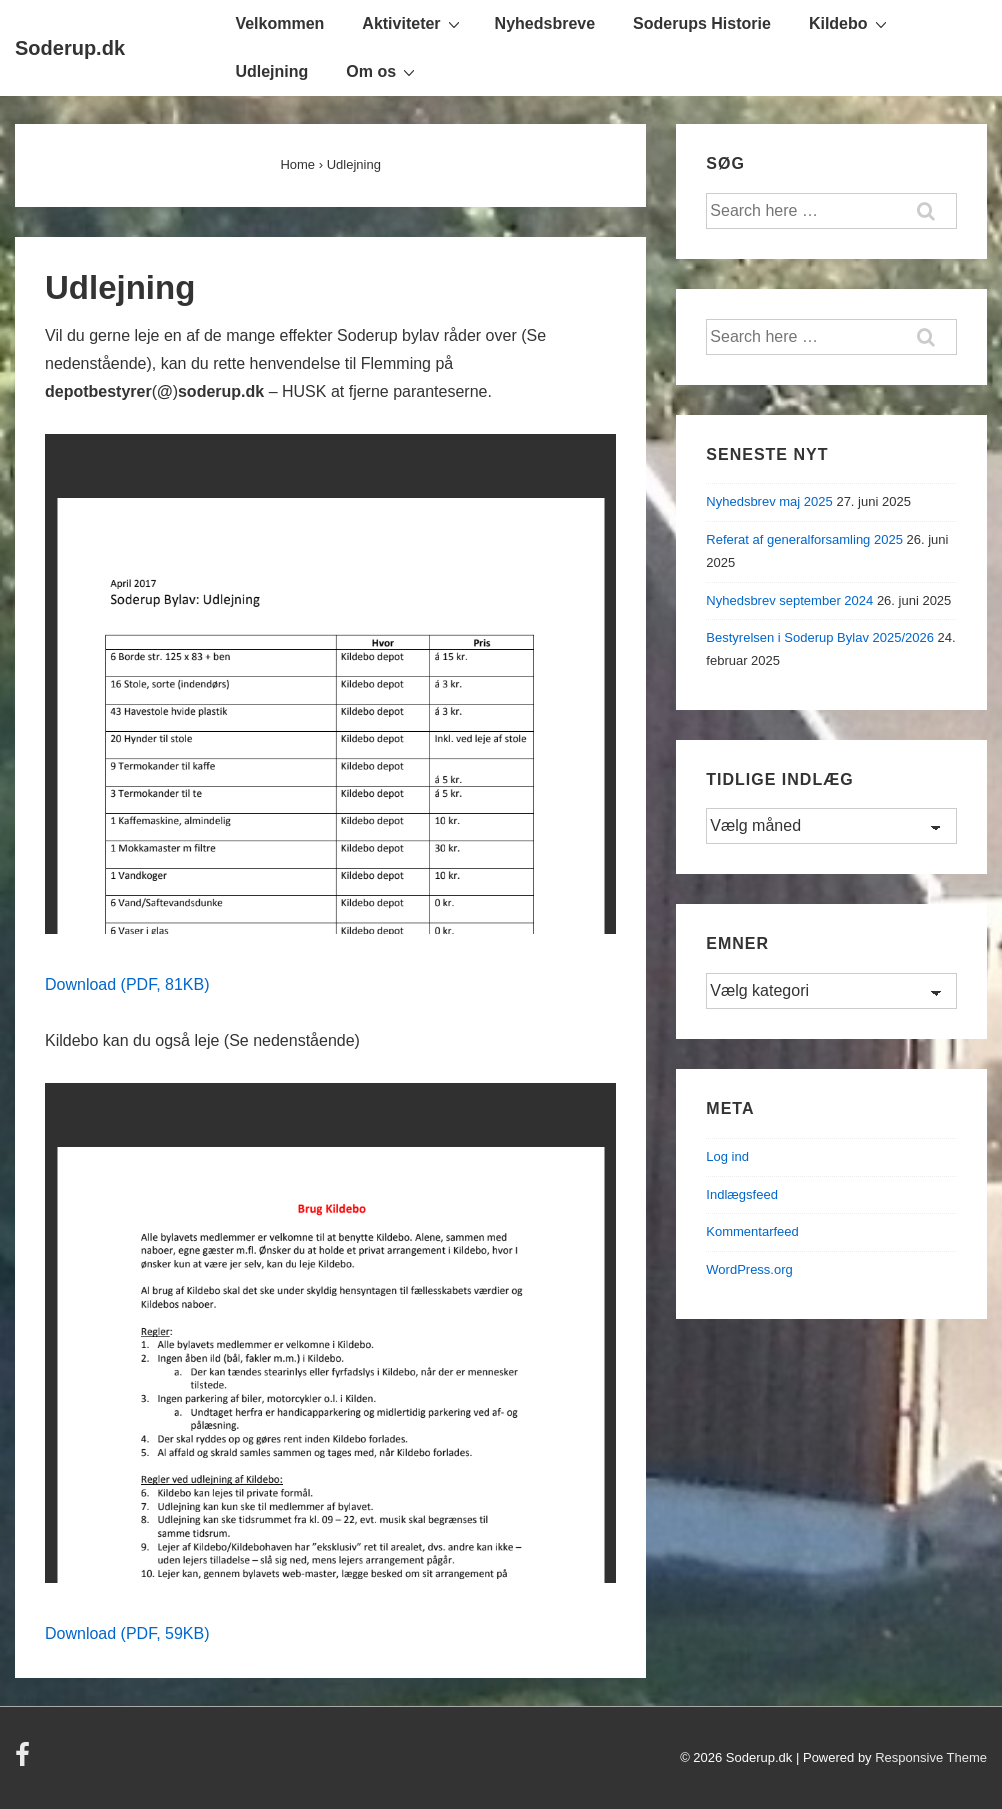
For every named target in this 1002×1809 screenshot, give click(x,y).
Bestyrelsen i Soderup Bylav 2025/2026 (820, 637)
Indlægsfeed (742, 1194)
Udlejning (271, 71)
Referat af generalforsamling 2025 (804, 539)
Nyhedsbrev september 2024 (789, 600)
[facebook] (25, 1761)
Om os (383, 71)
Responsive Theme (931, 1757)
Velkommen (279, 23)
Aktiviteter (413, 23)
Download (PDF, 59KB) (127, 1633)
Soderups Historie (702, 23)
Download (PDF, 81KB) (127, 984)
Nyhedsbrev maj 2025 (769, 501)
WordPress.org (749, 1269)
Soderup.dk (70, 48)
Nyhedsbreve (545, 23)
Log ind (727, 1156)
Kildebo (850, 23)
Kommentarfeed (752, 1231)
